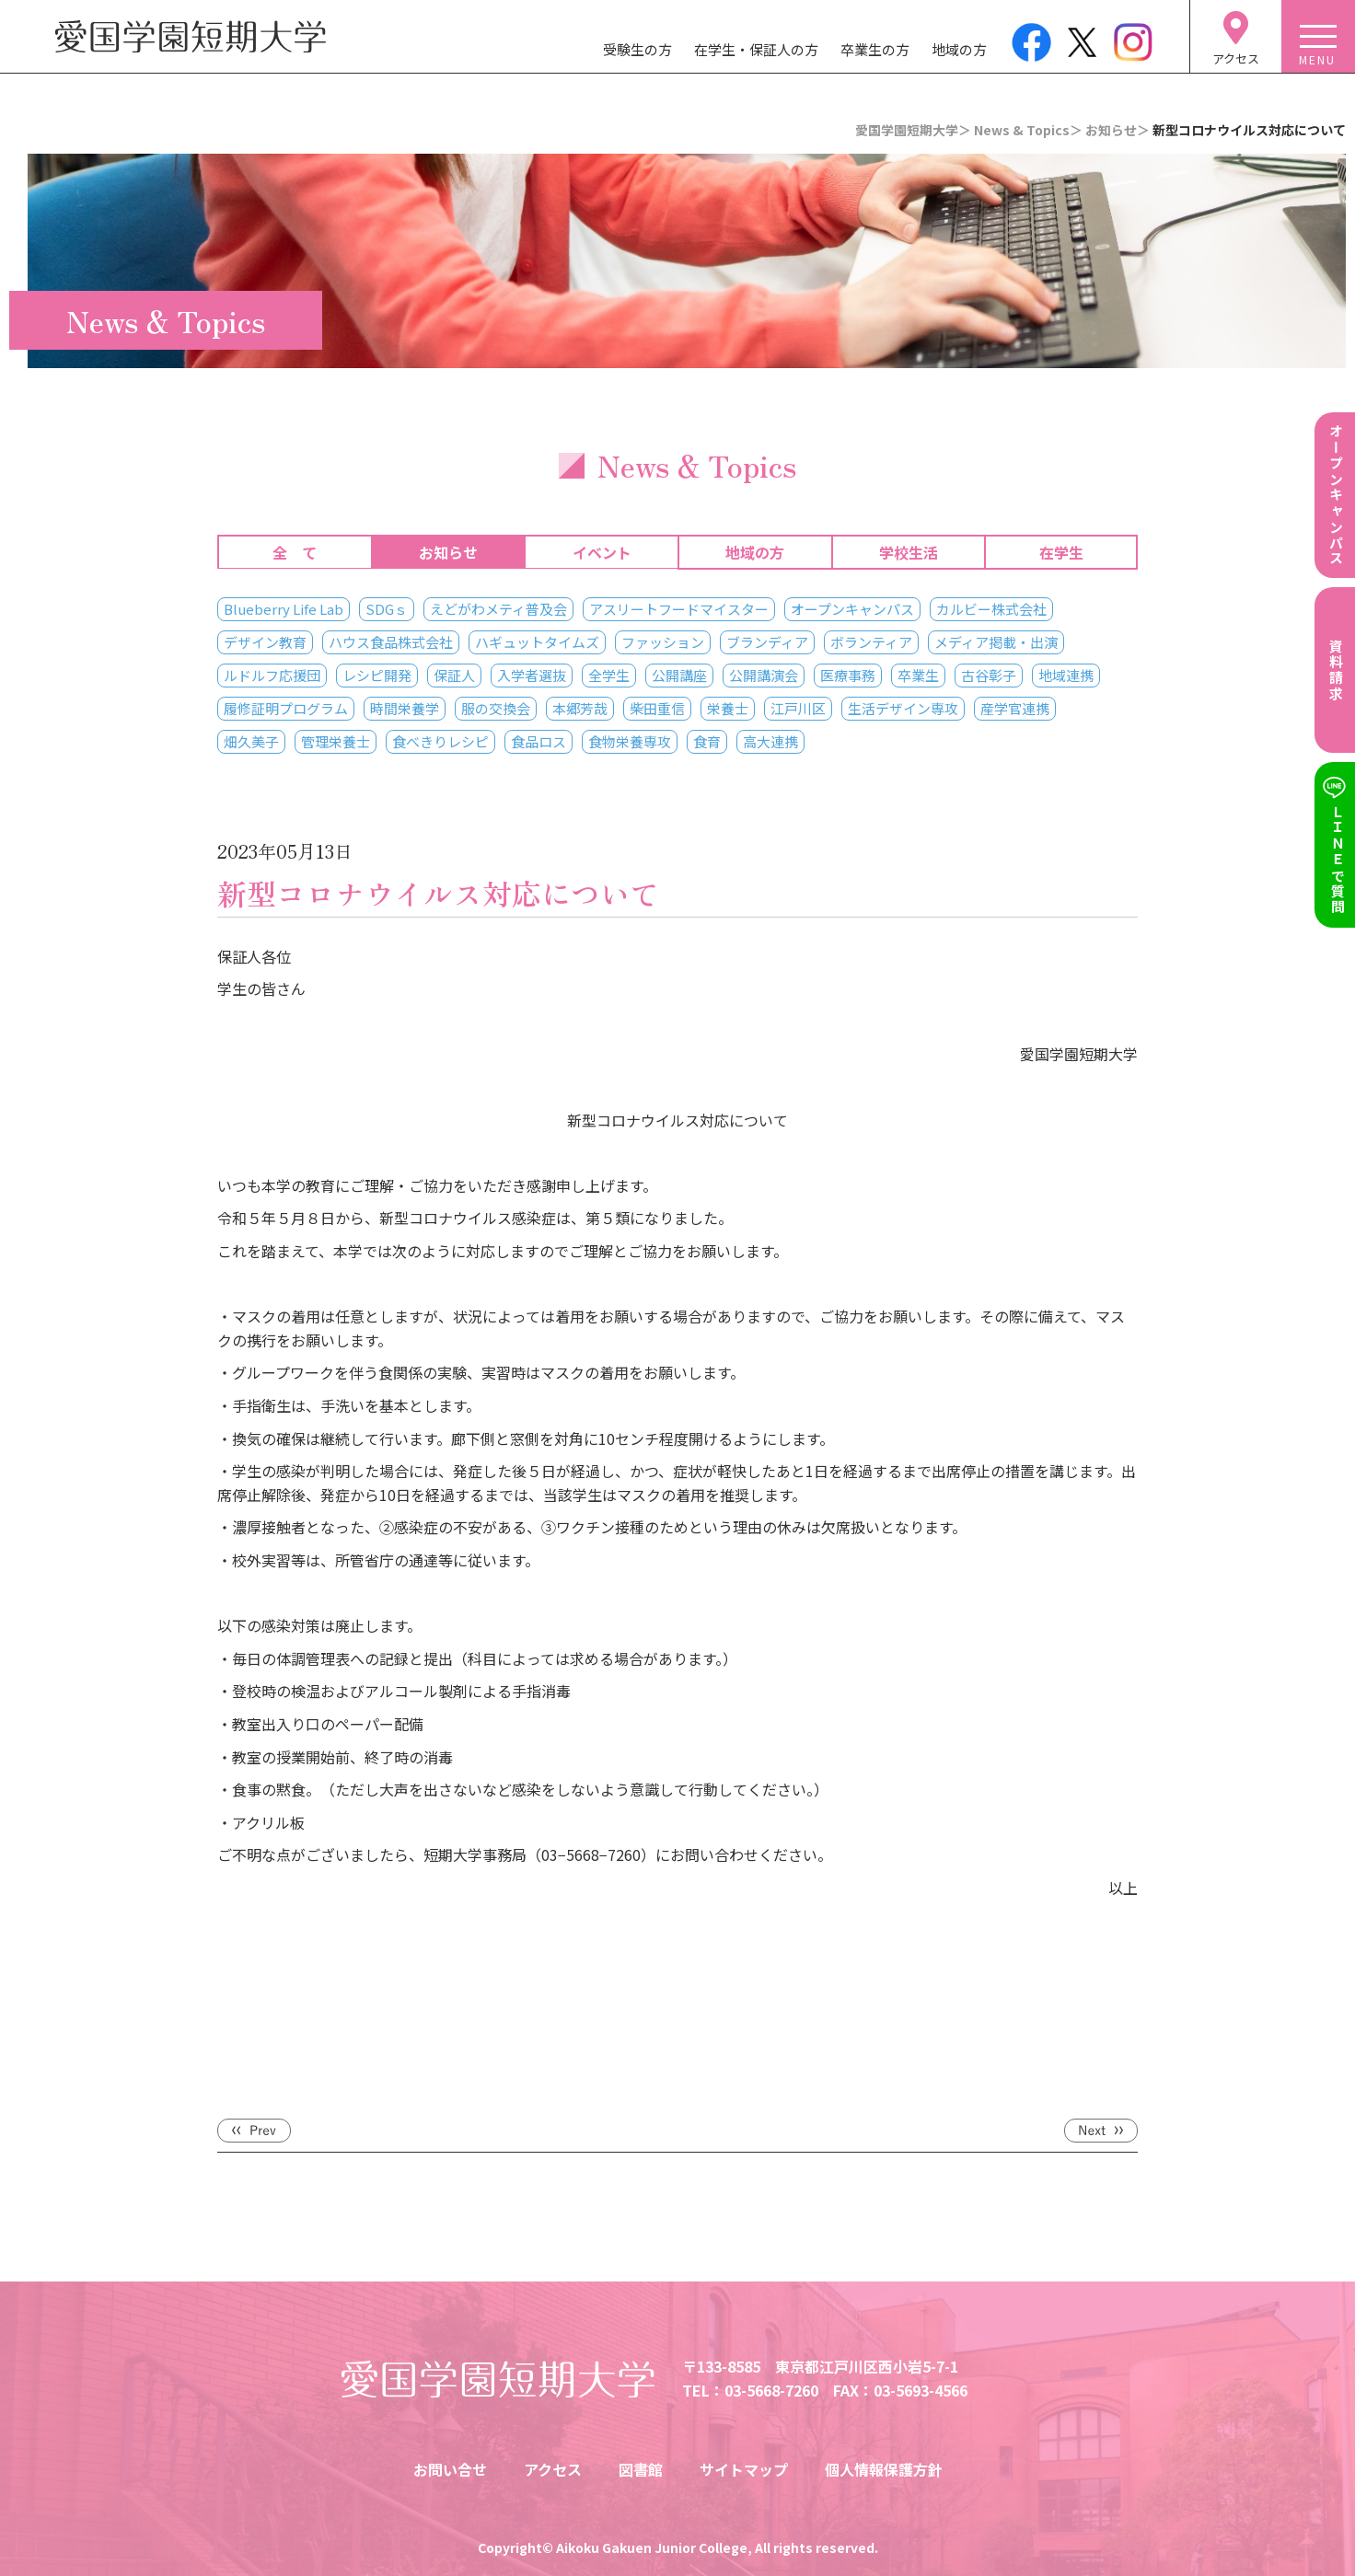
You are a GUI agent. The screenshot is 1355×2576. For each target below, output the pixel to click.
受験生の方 (637, 49)
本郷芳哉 (580, 708)
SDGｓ (386, 608)
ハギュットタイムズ (537, 642)
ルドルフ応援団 (272, 675)
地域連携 (1066, 675)
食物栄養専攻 (629, 741)
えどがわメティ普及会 (498, 608)
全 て (294, 552)
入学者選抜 (531, 675)
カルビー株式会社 (991, 608)
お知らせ (448, 552)
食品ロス (538, 741)
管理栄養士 (335, 741)
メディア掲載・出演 (996, 642)
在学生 (1061, 552)
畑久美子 (251, 741)
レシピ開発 (376, 675)
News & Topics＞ (1028, 130)
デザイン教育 (265, 642)
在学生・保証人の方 (756, 49)
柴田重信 (657, 708)
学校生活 (908, 552)
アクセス (553, 2469)
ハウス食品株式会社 (391, 642)
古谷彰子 (988, 675)
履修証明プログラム (286, 708)
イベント (602, 552)
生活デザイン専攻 (903, 708)
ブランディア (767, 642)
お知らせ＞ (1117, 130)
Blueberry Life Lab (283, 608)
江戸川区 (798, 708)
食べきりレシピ (440, 741)
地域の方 (959, 49)
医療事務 (847, 675)
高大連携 (770, 741)
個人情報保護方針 (884, 2469)
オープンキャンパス (852, 608)
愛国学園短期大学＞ (913, 130)
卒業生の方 (874, 49)
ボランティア (871, 642)
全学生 (609, 675)
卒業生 (918, 675)
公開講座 (679, 675)
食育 (707, 741)
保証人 (454, 675)
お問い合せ (450, 2469)
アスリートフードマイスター (679, 608)
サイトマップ (744, 2469)
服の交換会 (495, 708)
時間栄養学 (404, 708)
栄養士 (727, 708)
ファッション (662, 642)
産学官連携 (1014, 708)
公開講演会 (763, 675)
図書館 (641, 2469)
